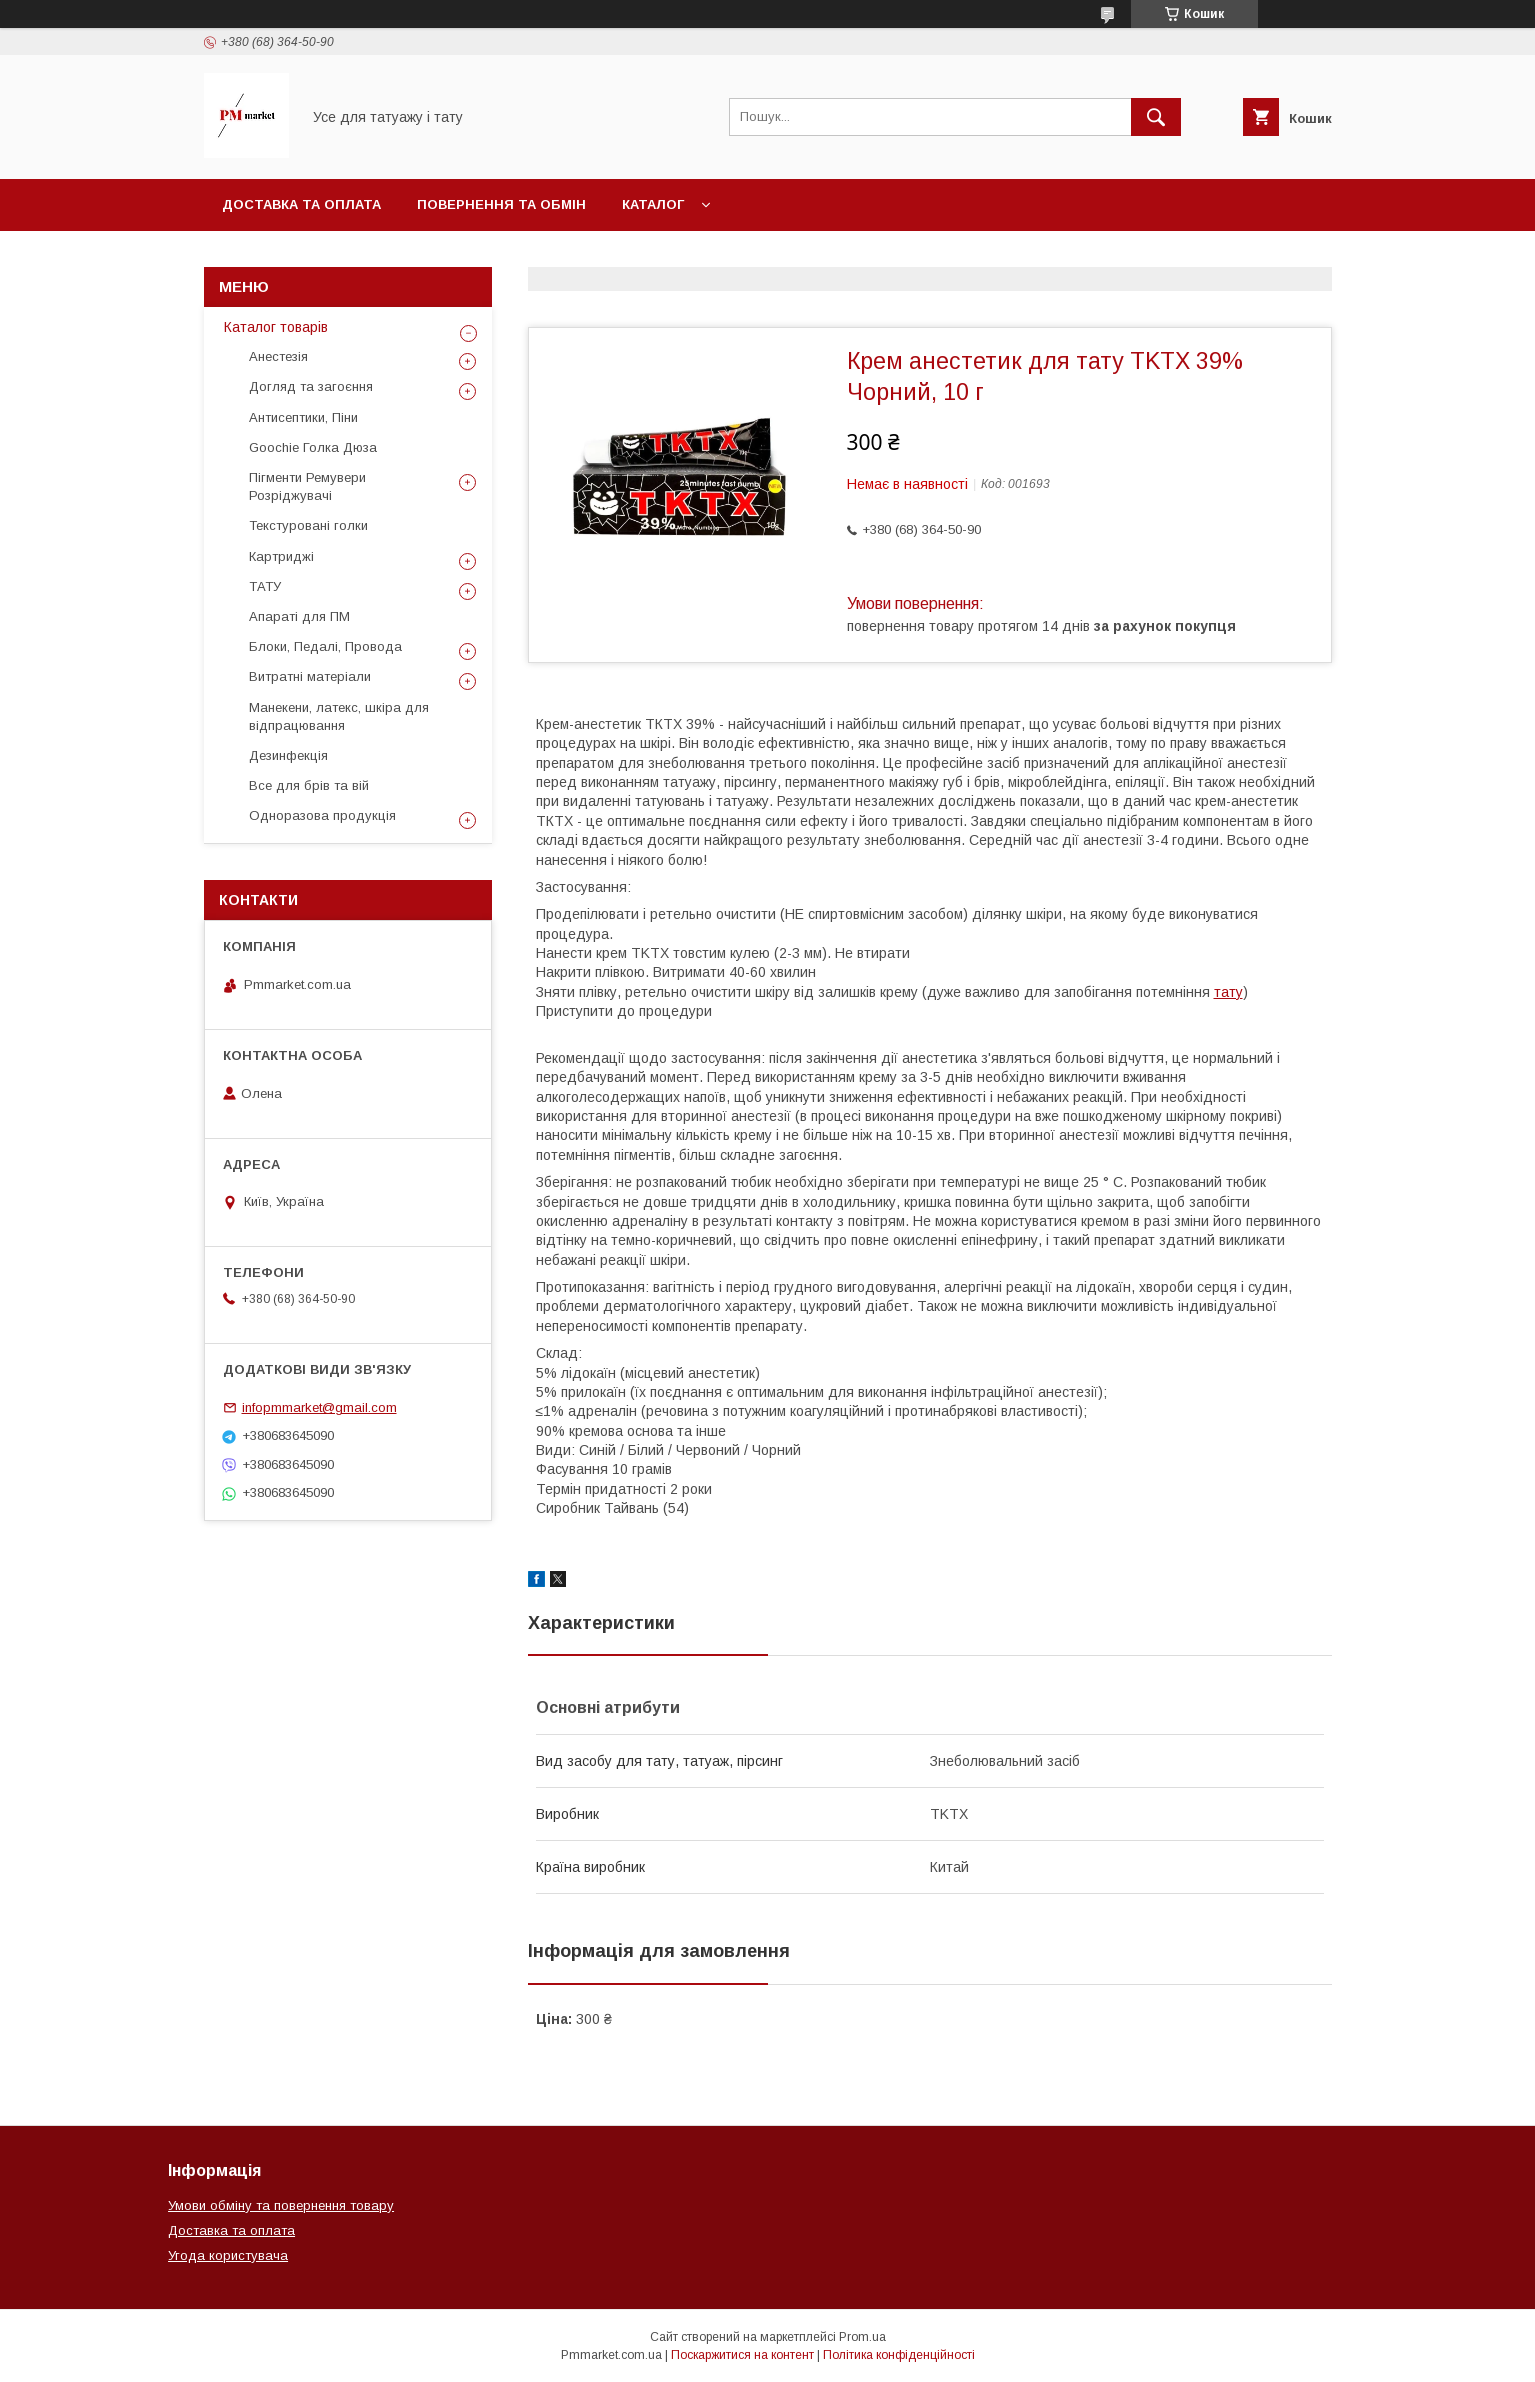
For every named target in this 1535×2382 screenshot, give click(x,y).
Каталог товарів (276, 327)
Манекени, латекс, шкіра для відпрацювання (339, 716)
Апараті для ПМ (299, 616)
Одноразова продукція (322, 815)
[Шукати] (1156, 117)
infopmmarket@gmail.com (319, 1407)
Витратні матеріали (310, 676)
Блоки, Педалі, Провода (325, 646)
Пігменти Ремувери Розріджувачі (307, 486)
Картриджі (281, 556)
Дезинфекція (288, 755)
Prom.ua (862, 2337)
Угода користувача (228, 2255)
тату (1228, 992)
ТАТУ (265, 586)
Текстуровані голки (308, 525)
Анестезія (278, 356)
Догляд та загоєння (311, 386)
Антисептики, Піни (303, 417)
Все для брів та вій (309, 785)
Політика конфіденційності (899, 2355)
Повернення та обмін (501, 204)
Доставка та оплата (301, 204)
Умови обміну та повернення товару (281, 2205)
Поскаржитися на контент (742, 2355)
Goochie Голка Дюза (313, 447)
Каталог (653, 204)
